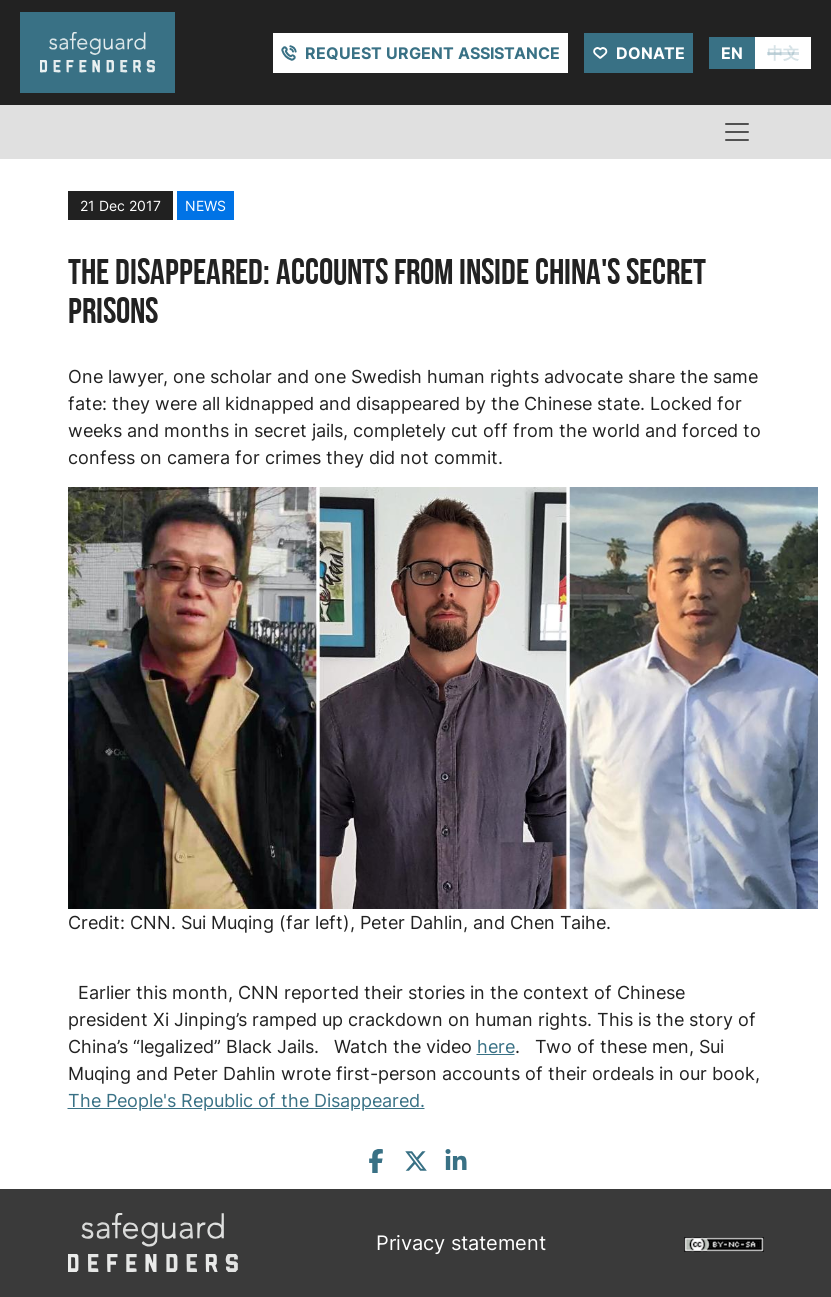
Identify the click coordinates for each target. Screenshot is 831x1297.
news (205, 205)
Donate (650, 53)
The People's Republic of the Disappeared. (246, 1100)
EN (732, 53)
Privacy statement (461, 1243)
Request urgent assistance (432, 53)
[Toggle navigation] (737, 132)
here (496, 1046)
